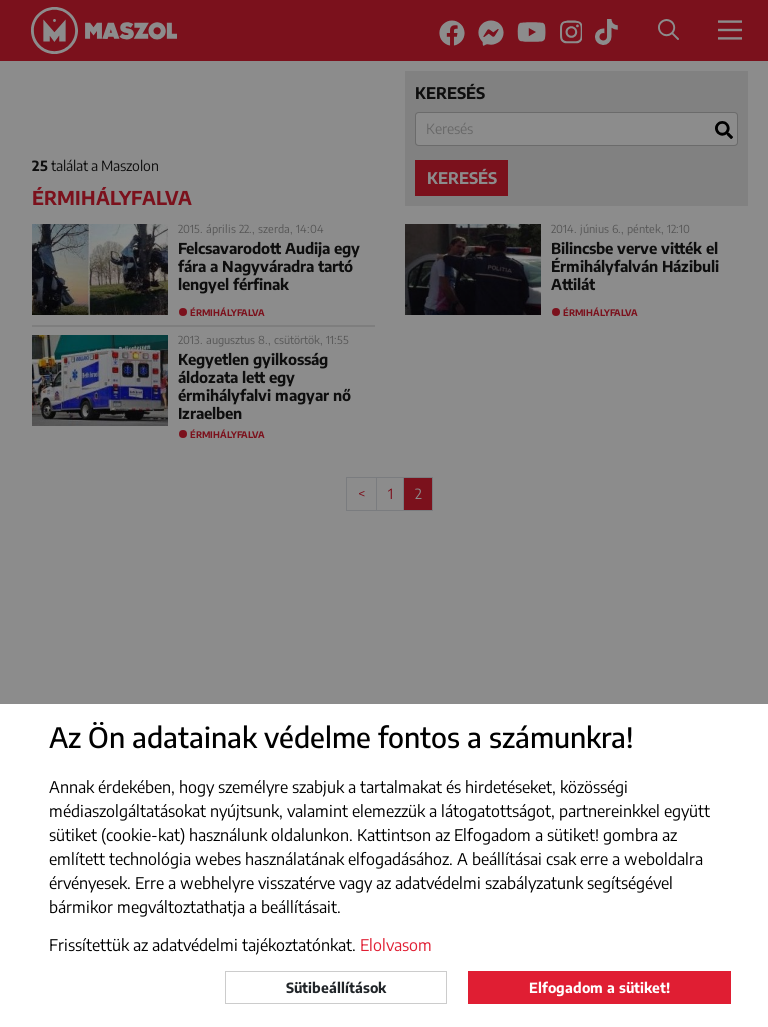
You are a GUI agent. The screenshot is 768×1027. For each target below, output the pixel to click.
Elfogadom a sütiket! (599, 987)
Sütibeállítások (336, 987)
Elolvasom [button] (396, 945)
